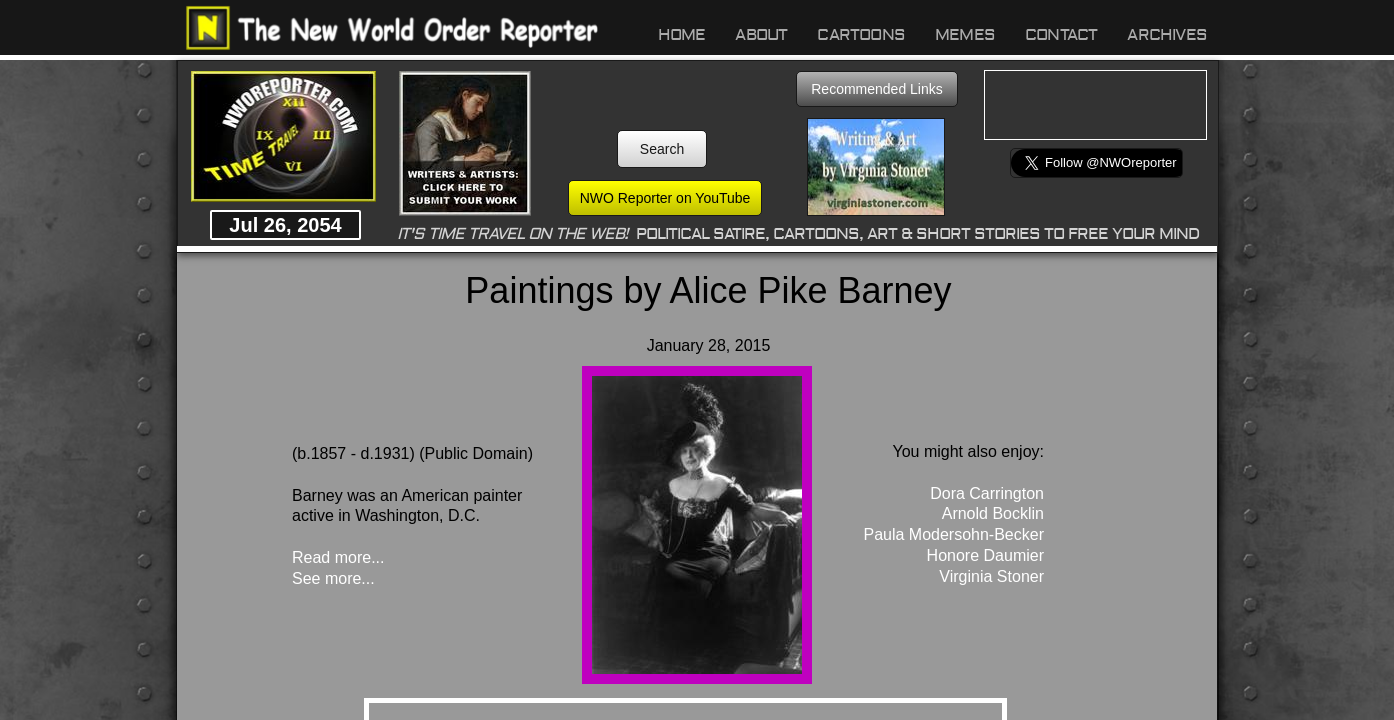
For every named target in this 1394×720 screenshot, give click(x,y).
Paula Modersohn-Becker (953, 534)
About (761, 35)
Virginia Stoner (991, 576)
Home (682, 35)
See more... (333, 578)
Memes (965, 35)
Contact (1061, 35)
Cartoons (861, 35)
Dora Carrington (987, 493)
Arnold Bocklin (993, 513)
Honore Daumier (985, 555)
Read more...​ (338, 557)
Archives (1167, 35)
